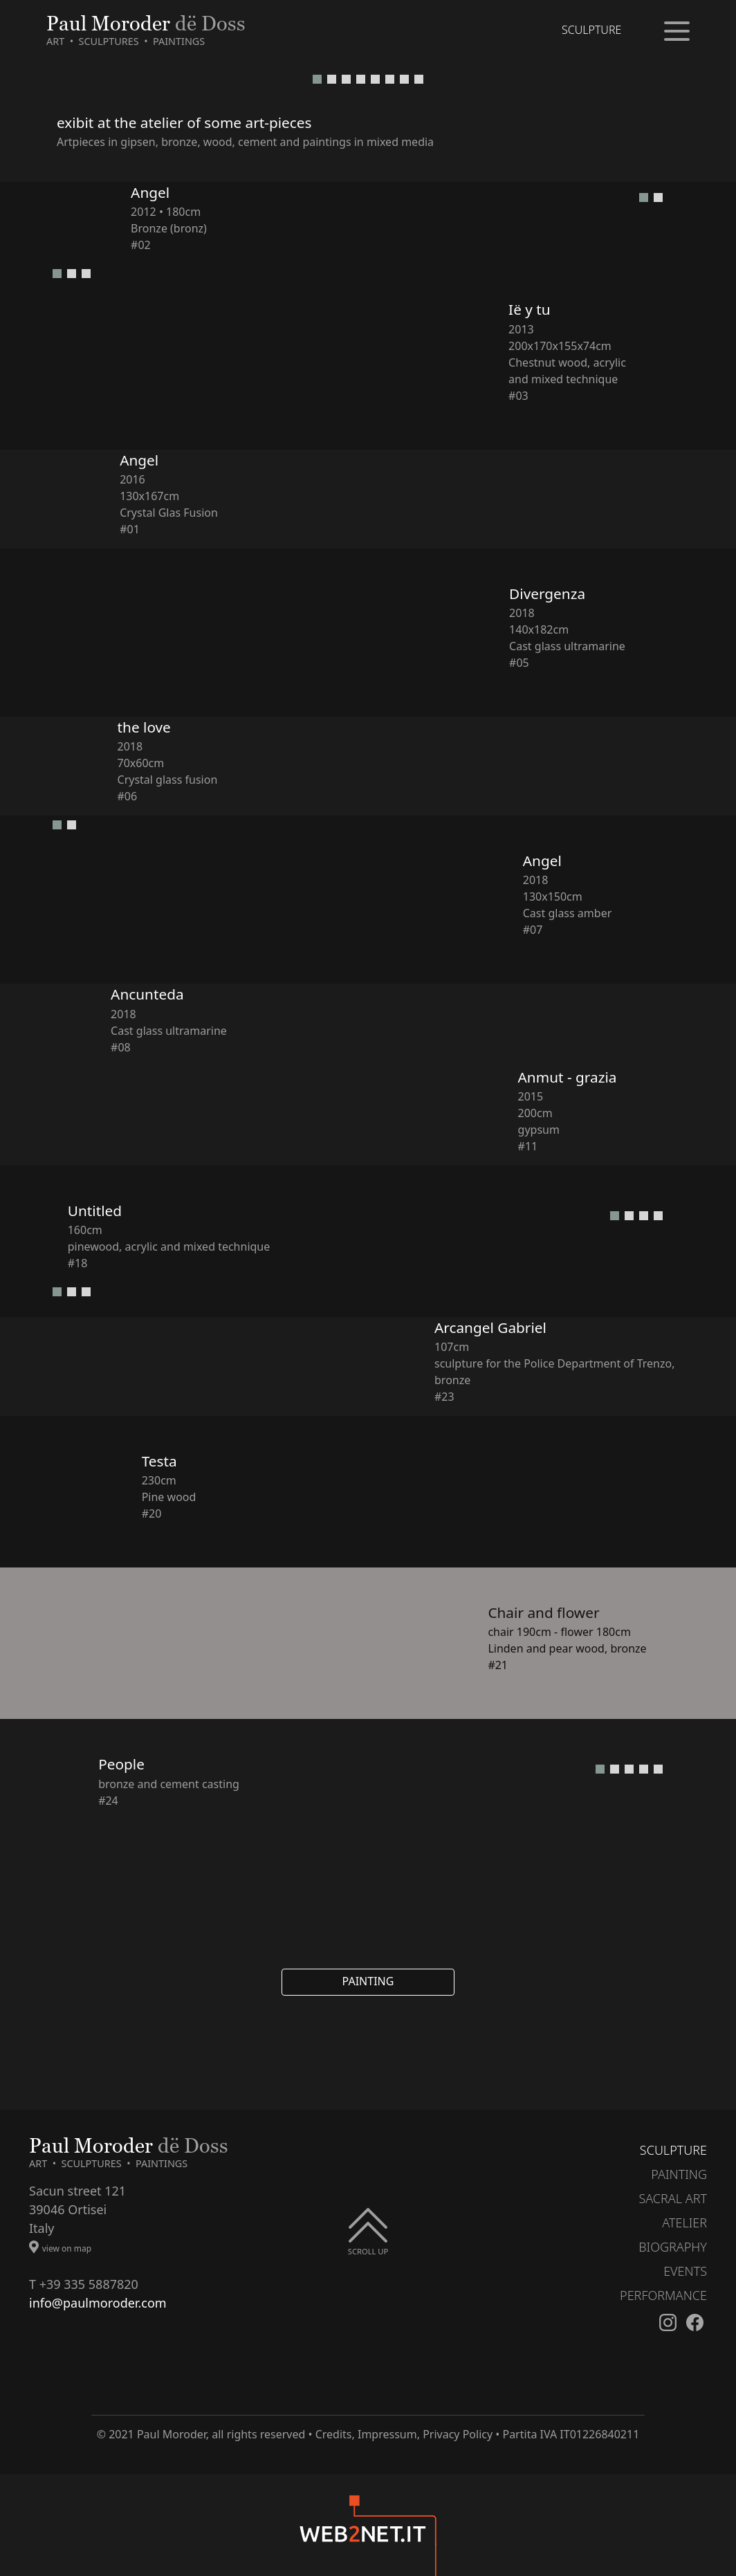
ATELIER (684, 2222)
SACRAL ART (672, 2198)
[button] (317, 79)
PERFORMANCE (663, 2295)
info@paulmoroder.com (98, 2302)
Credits (333, 2434)
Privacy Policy (458, 2434)
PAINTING (679, 2174)
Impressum (387, 2434)
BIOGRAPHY (672, 2246)
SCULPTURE (673, 2150)
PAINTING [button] (368, 1981)
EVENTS (685, 2271)
